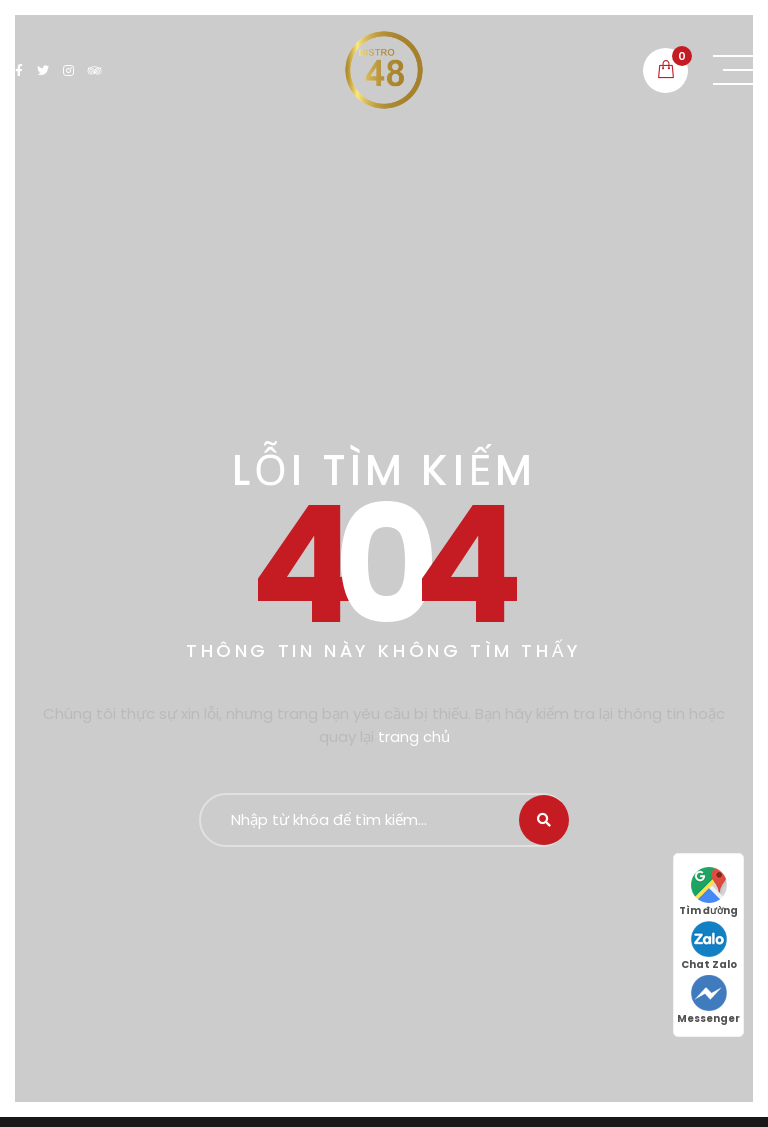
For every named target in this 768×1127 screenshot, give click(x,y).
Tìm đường (708, 892)
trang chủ (414, 736)
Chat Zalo (709, 946)
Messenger (708, 1000)
